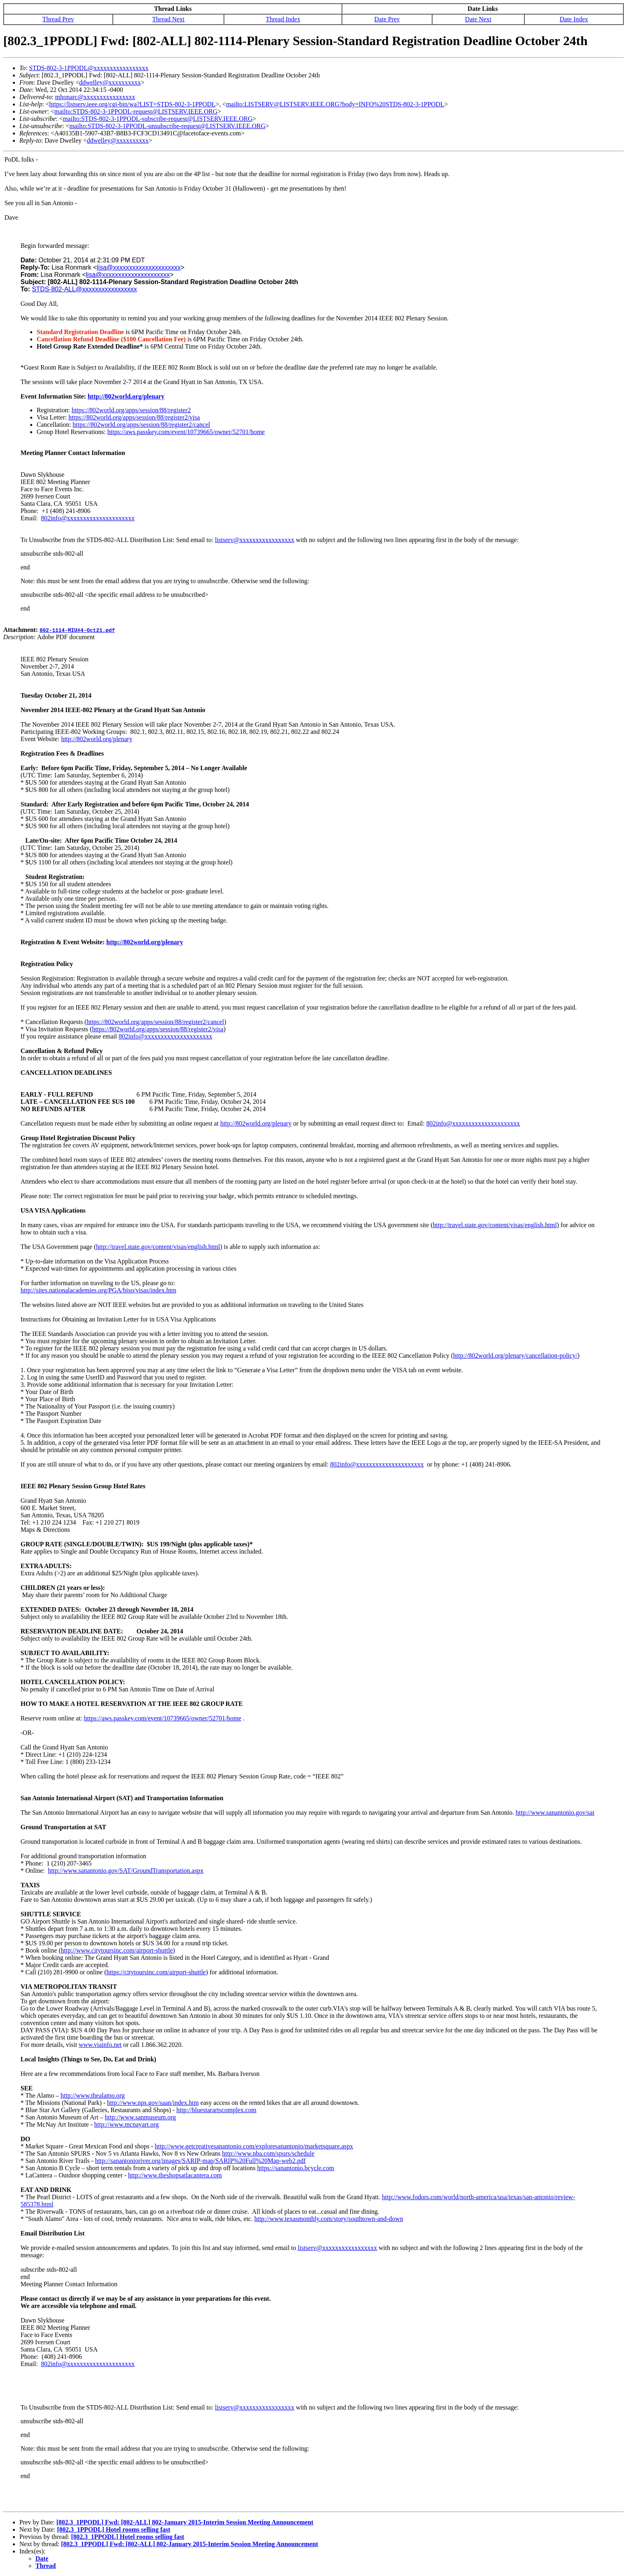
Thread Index (283, 19)
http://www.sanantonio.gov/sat (554, 1812)
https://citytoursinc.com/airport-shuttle (156, 1972)
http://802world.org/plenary (126, 396)
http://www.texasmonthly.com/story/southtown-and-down (328, 2218)
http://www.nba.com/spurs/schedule (268, 2153)
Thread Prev (58, 19)
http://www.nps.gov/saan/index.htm (153, 2102)
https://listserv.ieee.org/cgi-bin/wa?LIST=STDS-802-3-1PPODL (132, 104)
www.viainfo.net (100, 2044)
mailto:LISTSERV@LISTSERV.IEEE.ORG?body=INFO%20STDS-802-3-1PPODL (335, 104)
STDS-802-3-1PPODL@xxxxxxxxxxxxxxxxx (89, 67)
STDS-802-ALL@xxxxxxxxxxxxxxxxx (84, 289)
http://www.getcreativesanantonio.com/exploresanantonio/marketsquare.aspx (254, 2146)
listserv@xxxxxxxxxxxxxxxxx (254, 539)
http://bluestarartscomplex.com (216, 2110)
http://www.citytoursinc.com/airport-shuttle (117, 1950)
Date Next (478, 19)
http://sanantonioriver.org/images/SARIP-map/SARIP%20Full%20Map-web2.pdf (200, 2160)
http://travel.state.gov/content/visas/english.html (495, 1225)
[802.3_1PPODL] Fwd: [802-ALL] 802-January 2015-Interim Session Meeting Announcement (184, 2522)
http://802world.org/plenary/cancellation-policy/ (515, 1355)
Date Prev (387, 19)
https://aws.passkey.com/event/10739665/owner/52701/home (186, 431)
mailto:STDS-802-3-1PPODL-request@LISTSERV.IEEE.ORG (135, 111)
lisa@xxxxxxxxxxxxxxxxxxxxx (139, 267)
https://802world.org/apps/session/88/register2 (131, 410)
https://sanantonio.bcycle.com (295, 2168)
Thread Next (168, 19)
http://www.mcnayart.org (126, 2124)
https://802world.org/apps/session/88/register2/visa (134, 417)
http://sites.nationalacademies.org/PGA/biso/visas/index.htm (98, 1290)
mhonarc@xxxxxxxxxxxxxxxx (95, 96)
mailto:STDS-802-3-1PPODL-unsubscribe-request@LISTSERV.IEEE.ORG (167, 126)
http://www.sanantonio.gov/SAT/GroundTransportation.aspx (125, 1870)
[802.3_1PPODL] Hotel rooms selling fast (113, 2529)
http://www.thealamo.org (92, 2095)
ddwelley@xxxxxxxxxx (110, 82)
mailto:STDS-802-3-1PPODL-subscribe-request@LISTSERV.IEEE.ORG (157, 118)
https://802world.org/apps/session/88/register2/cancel (141, 424)
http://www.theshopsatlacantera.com (175, 2175)
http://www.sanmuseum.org (140, 2117)
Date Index (574, 19)
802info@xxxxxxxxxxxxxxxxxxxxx (88, 518)
